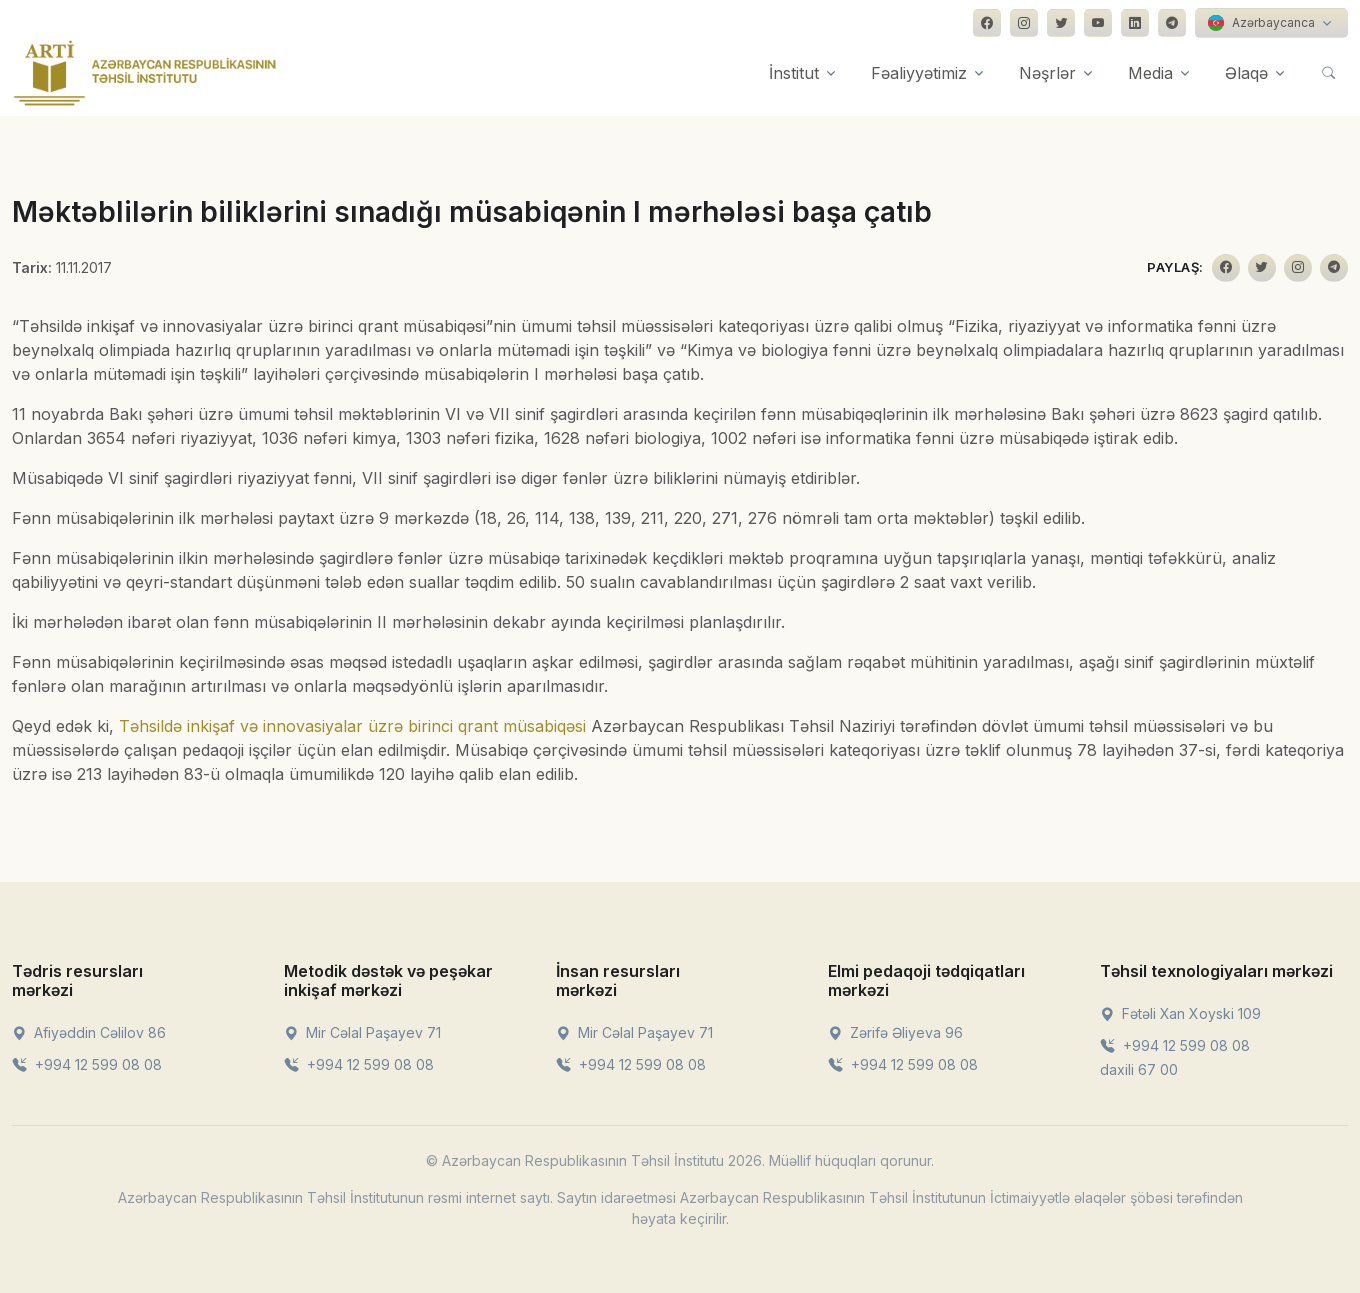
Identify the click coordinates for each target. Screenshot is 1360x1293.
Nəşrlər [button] (1047, 73)
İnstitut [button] (794, 73)
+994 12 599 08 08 (87, 1064)
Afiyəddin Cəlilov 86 (89, 1032)
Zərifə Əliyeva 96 (895, 1032)
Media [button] (1150, 73)
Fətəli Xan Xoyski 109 (1180, 1013)
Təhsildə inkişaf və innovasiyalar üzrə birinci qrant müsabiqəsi (352, 726)
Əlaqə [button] (1246, 73)
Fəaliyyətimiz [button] (919, 73)
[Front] (145, 73)
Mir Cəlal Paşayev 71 (362, 1032)
